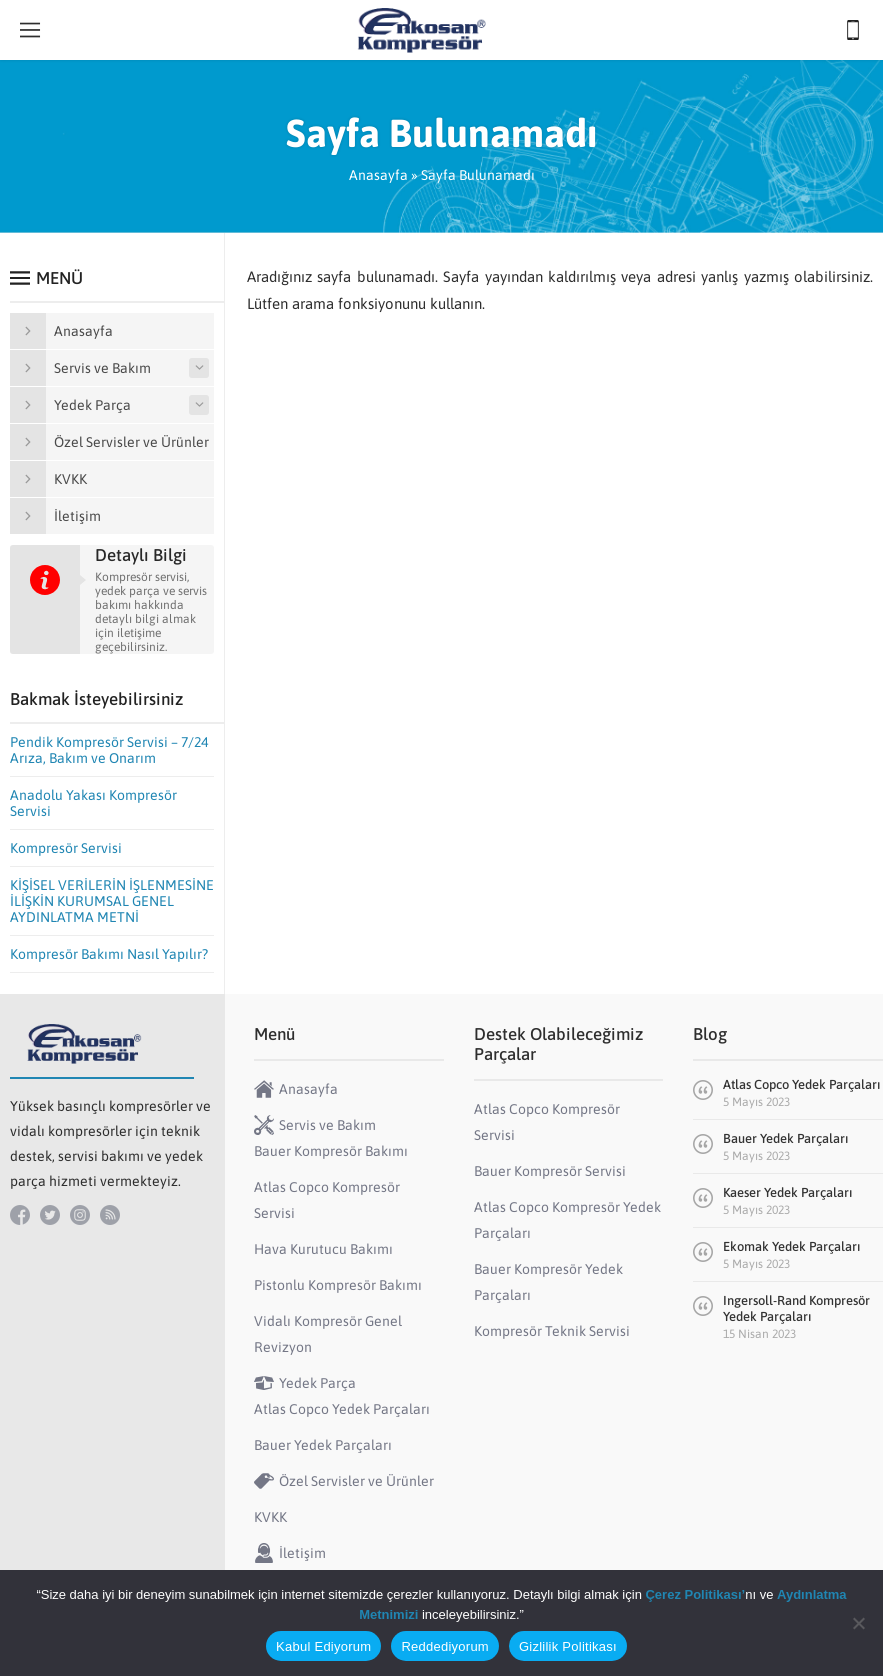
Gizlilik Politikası (568, 1646)
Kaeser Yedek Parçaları (787, 1192)
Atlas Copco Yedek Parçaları (801, 1084)
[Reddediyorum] (858, 1623)
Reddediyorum (445, 1646)
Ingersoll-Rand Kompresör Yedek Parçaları (796, 1308)
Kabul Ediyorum (323, 1646)
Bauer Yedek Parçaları (785, 1138)
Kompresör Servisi (66, 848)
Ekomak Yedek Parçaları (791, 1246)
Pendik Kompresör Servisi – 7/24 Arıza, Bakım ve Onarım (109, 750)
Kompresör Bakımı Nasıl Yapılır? (109, 954)
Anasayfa (378, 175)
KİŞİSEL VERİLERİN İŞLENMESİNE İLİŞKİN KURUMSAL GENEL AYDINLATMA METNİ (112, 901)
